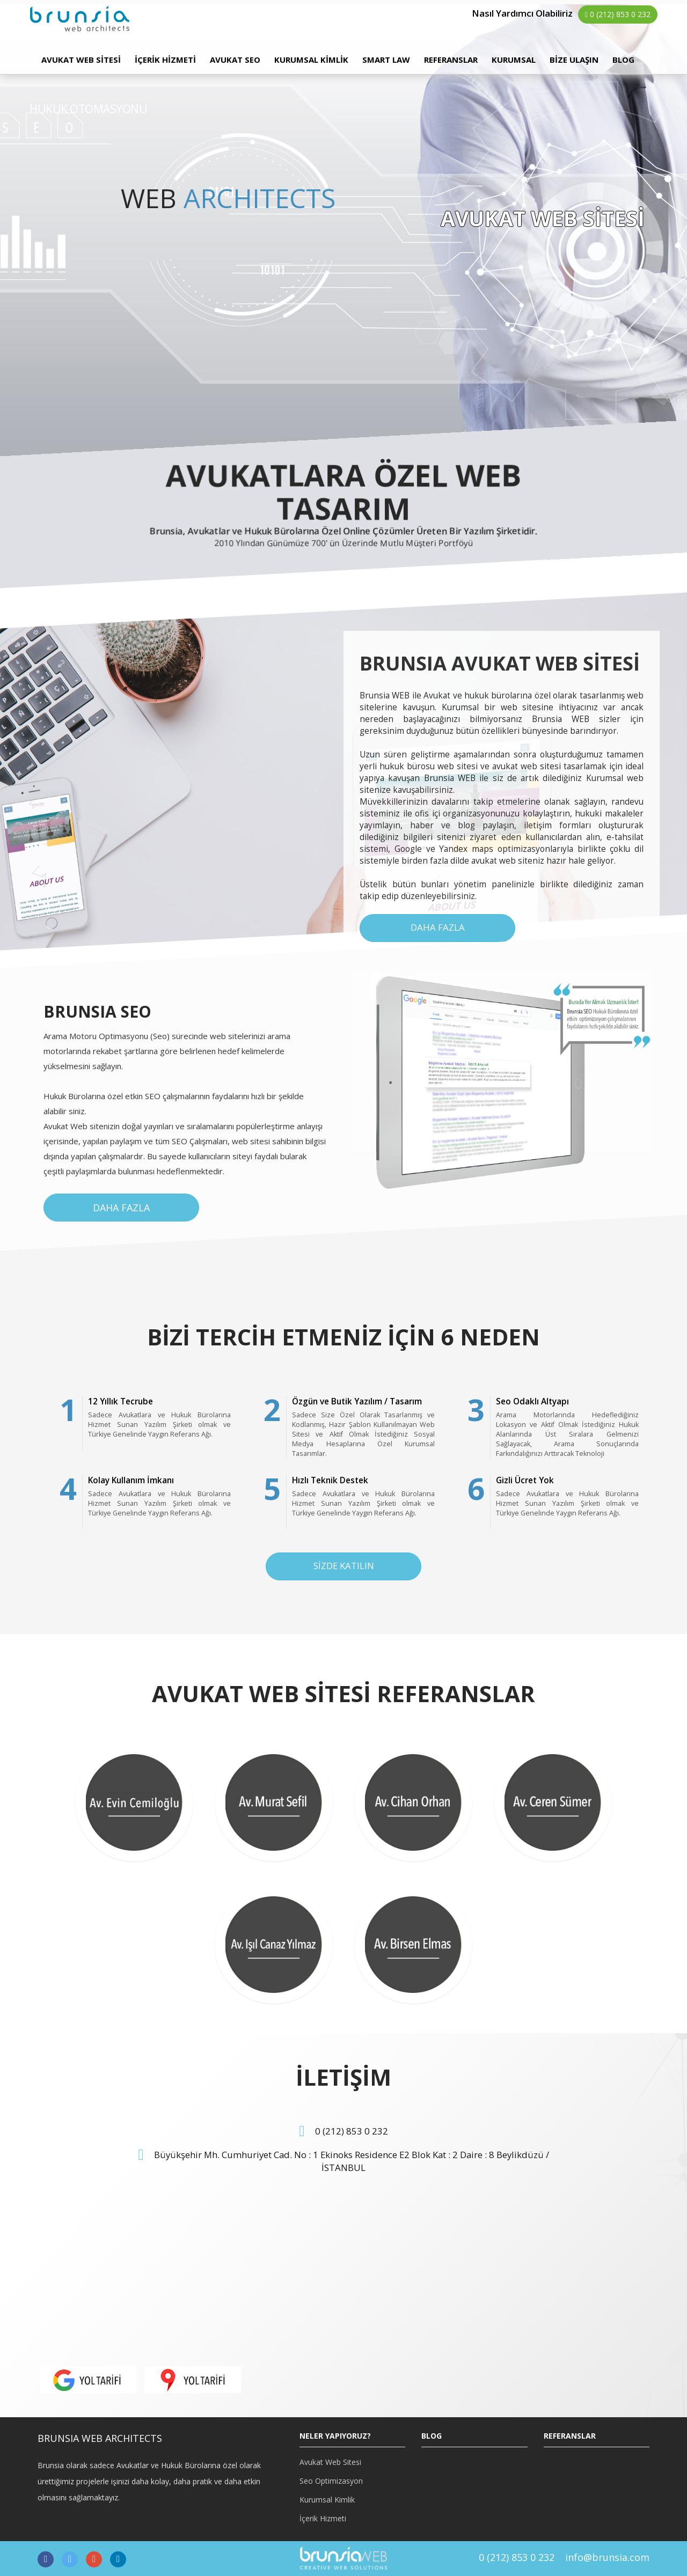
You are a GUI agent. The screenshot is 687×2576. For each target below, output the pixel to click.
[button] (88, 2379)
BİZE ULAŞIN (574, 59)
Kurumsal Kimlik (327, 2499)
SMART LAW (386, 59)
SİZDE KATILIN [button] (343, 1565)
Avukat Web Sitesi (330, 2462)
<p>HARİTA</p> (186, 2280)
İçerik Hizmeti (322, 2518)
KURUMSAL (514, 59)
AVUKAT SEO (235, 59)
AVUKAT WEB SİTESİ (81, 59)
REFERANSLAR (451, 59)
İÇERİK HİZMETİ (165, 59)
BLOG (623, 59)
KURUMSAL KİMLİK (311, 59)
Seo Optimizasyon (331, 2481)
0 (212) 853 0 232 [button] (618, 14)
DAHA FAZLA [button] (438, 927)
